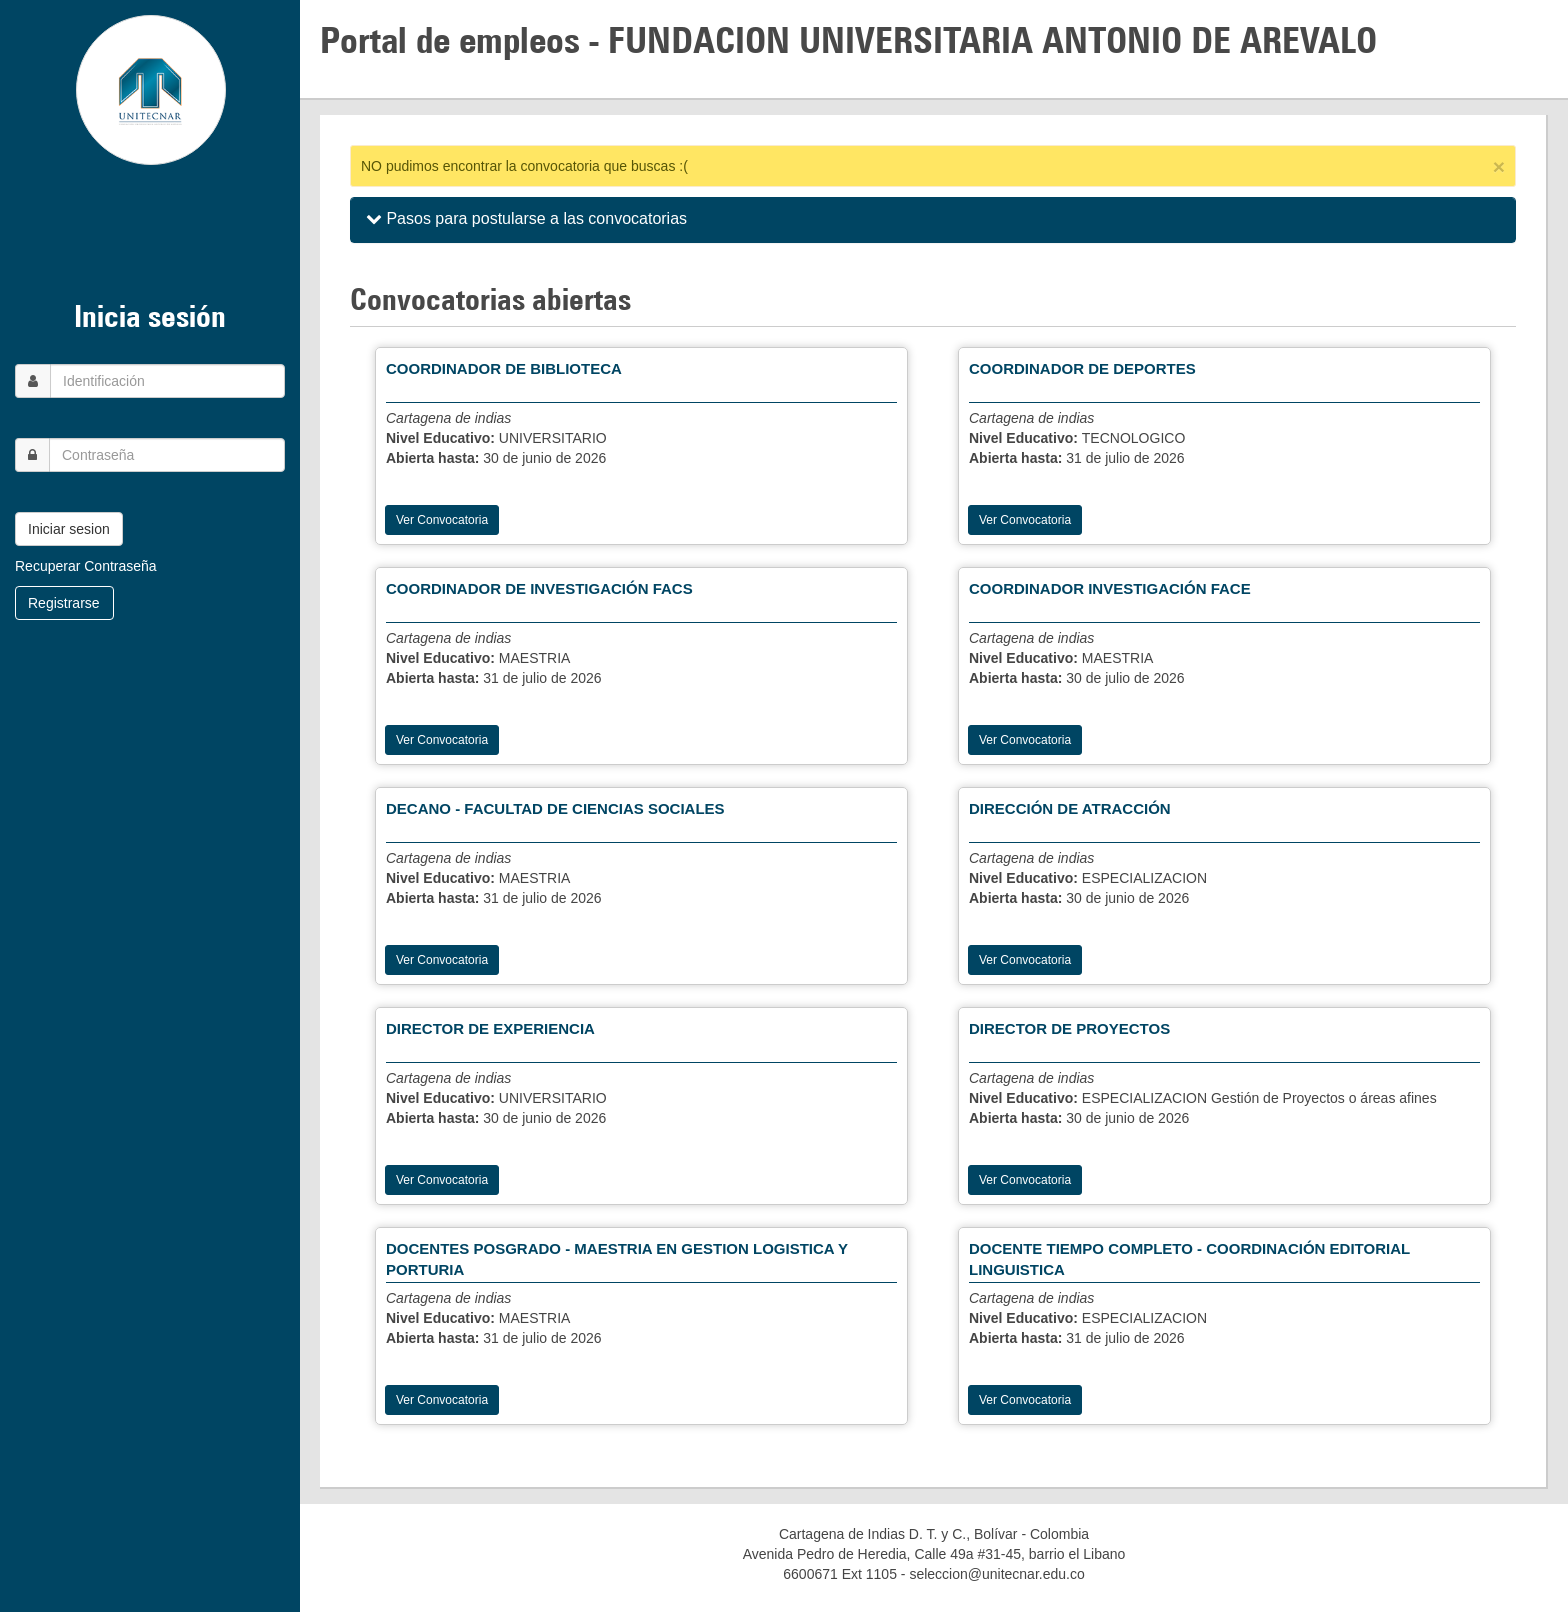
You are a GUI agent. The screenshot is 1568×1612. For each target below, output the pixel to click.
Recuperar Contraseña (86, 566)
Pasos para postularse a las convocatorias (526, 218)
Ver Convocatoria (442, 520)
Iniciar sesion (69, 529)
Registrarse (64, 603)
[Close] (1499, 166)
